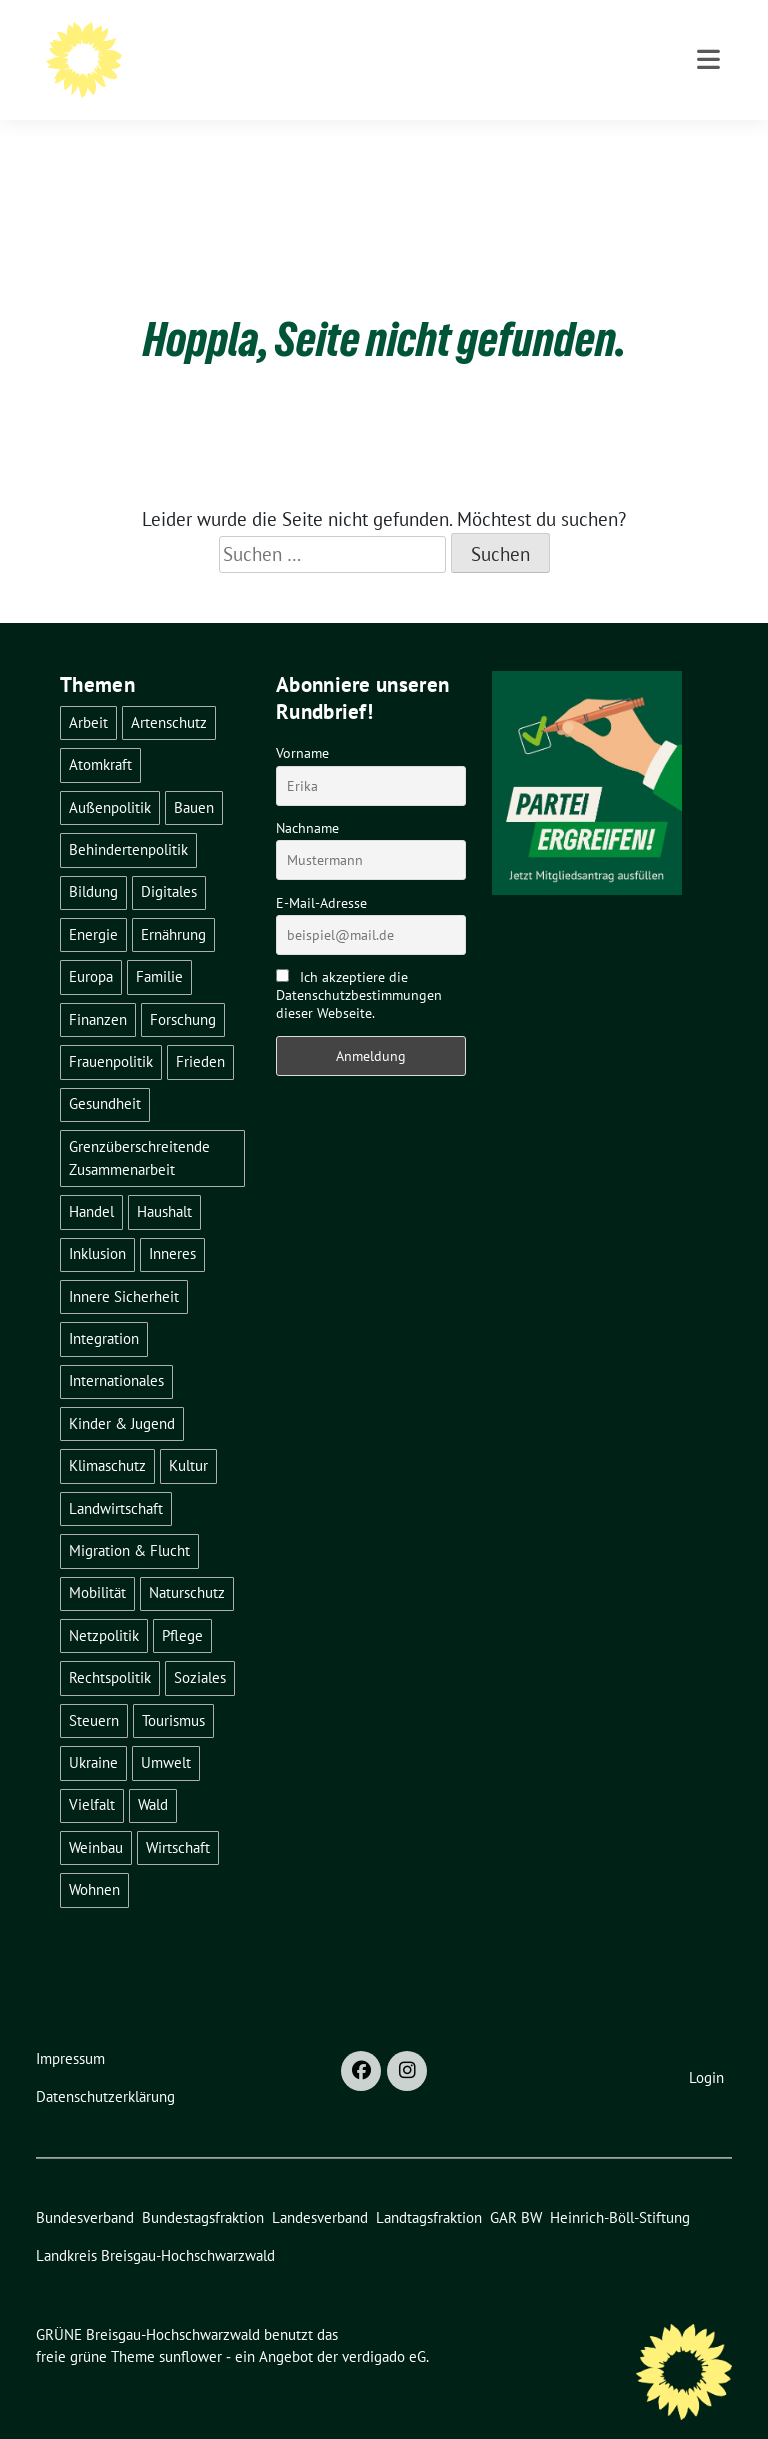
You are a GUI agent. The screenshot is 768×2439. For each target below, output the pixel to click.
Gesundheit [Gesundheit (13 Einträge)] (105, 1072)
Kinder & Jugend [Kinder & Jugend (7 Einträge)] (122, 1392)
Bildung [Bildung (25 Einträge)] (93, 860)
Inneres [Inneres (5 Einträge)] (172, 1222)
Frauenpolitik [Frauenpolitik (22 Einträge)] (111, 1030)
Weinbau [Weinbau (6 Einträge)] (96, 1816)
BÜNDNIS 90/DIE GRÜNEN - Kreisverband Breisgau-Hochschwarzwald (410, 70)
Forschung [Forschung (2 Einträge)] (183, 988)
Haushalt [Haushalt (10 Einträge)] (164, 1180)
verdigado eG (384, 2325)
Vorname (302, 722)
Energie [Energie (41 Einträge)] (93, 903)
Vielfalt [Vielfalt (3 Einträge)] (92, 1773)
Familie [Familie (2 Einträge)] (159, 945)
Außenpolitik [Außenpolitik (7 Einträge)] (110, 776)
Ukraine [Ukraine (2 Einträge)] (93, 1731)
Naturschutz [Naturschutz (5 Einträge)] (187, 1561)
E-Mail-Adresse (321, 872)
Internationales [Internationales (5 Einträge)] (116, 1349)
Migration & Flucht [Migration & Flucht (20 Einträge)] (129, 1519)
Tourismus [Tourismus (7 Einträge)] (173, 1689)
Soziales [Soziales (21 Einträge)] (200, 1646)
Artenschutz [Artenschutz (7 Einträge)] (169, 691)
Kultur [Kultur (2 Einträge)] (188, 1434)
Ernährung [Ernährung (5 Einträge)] (173, 903)
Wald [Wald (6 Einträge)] (153, 1773)
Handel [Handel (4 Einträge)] (91, 1180)
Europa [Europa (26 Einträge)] (91, 945)
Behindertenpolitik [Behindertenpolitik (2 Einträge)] (128, 818)
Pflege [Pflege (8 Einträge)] (182, 1604)
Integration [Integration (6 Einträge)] (104, 1307)
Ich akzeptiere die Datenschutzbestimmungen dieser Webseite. (359, 964)
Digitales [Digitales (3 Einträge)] (169, 860)
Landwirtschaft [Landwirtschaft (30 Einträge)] (116, 1477)
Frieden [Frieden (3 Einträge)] (200, 1030)
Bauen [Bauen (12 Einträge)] (194, 776)
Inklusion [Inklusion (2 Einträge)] (97, 1222)
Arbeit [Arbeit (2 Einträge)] (88, 691)
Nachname (307, 797)
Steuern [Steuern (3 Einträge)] (94, 1689)
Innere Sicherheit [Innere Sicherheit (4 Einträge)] (124, 1265)
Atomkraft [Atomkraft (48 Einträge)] (100, 733)
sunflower (190, 2325)
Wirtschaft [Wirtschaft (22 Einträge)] (178, 1816)
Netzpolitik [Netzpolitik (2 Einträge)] (104, 1604)
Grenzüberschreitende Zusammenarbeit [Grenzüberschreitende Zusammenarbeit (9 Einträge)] (139, 1127)
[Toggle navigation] (708, 142)
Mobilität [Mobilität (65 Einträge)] (97, 1561)
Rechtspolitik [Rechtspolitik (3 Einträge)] (110, 1646)
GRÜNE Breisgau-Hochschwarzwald (294, 42)
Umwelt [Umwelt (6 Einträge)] (166, 1731)
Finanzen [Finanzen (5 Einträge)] (98, 988)
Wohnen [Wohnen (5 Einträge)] (94, 1858)
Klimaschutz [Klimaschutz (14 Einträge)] (107, 1434)
